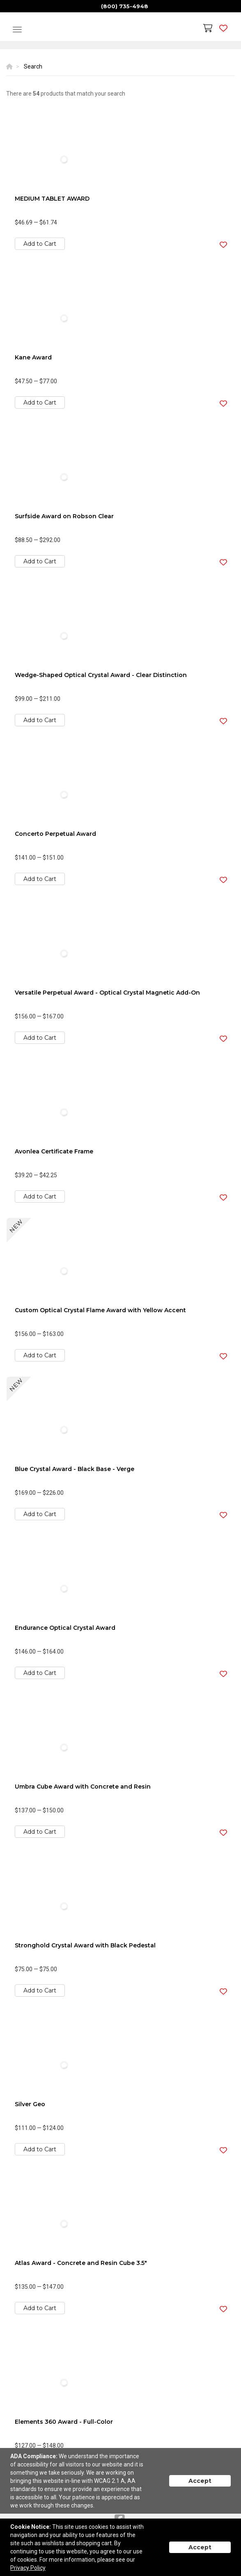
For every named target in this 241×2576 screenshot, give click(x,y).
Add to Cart (39, 243)
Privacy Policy (28, 2568)
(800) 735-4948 (124, 6)
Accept (199, 2480)
